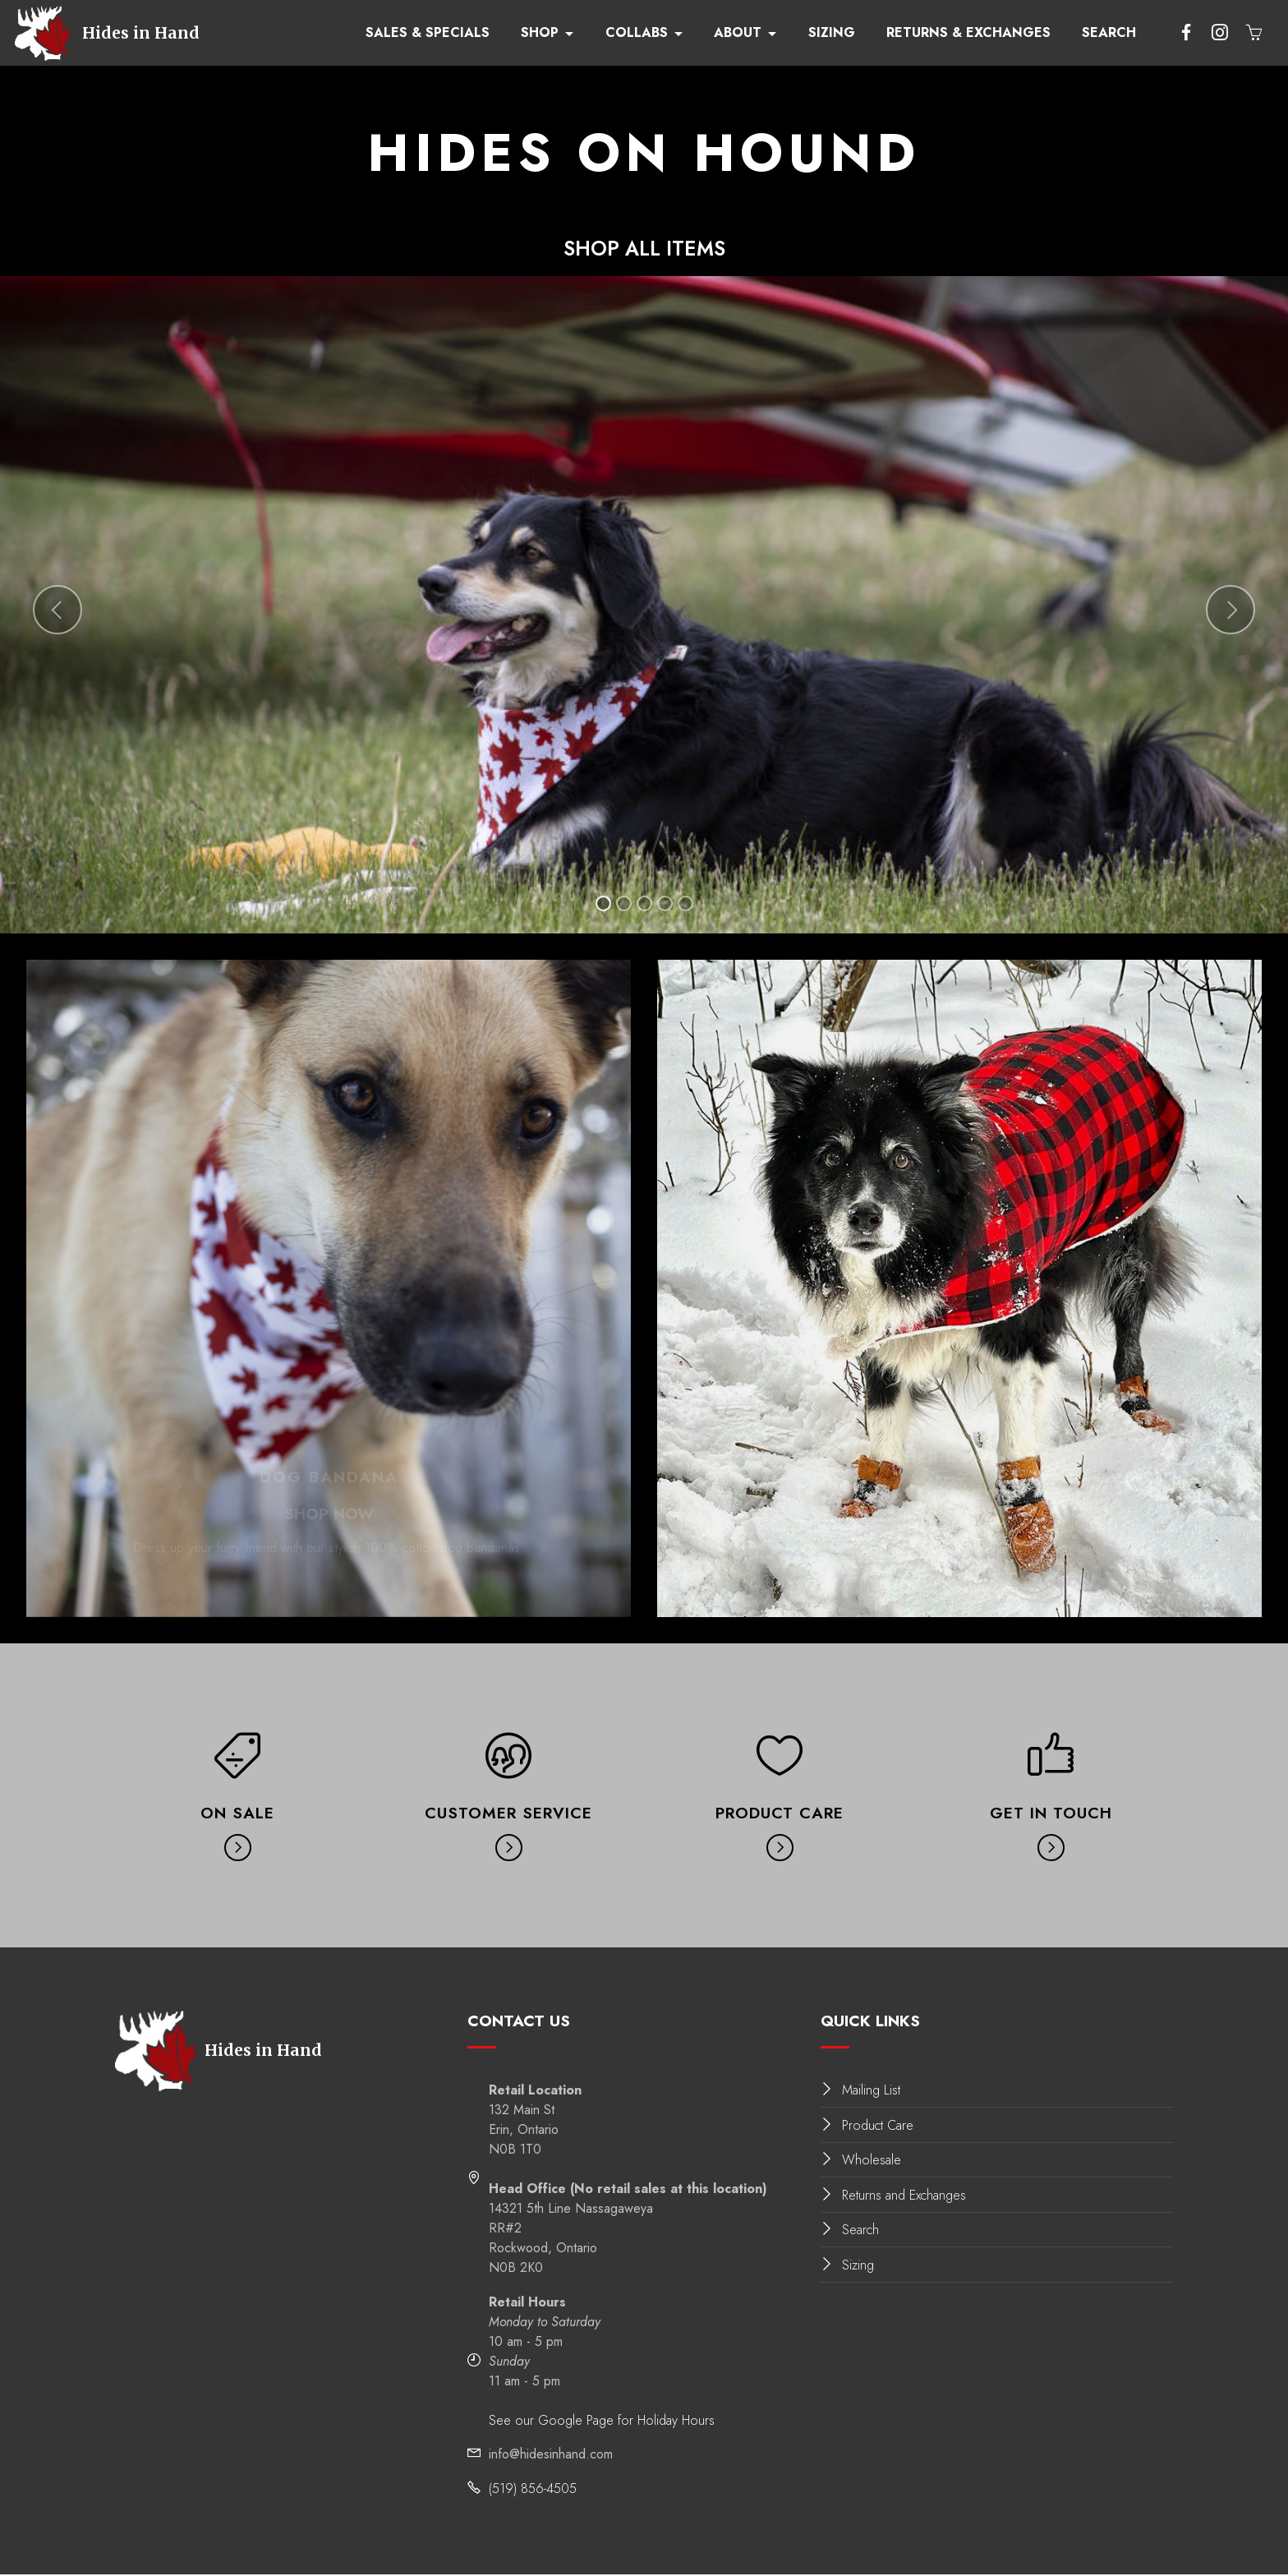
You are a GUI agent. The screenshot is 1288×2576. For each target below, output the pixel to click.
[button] (57, 611)
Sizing (858, 2265)
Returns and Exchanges (904, 2196)
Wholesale (871, 2161)
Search (860, 2231)
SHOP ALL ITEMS (644, 249)
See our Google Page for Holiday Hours (602, 2421)
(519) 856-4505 (533, 2489)
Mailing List (871, 2091)
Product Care (877, 2126)
